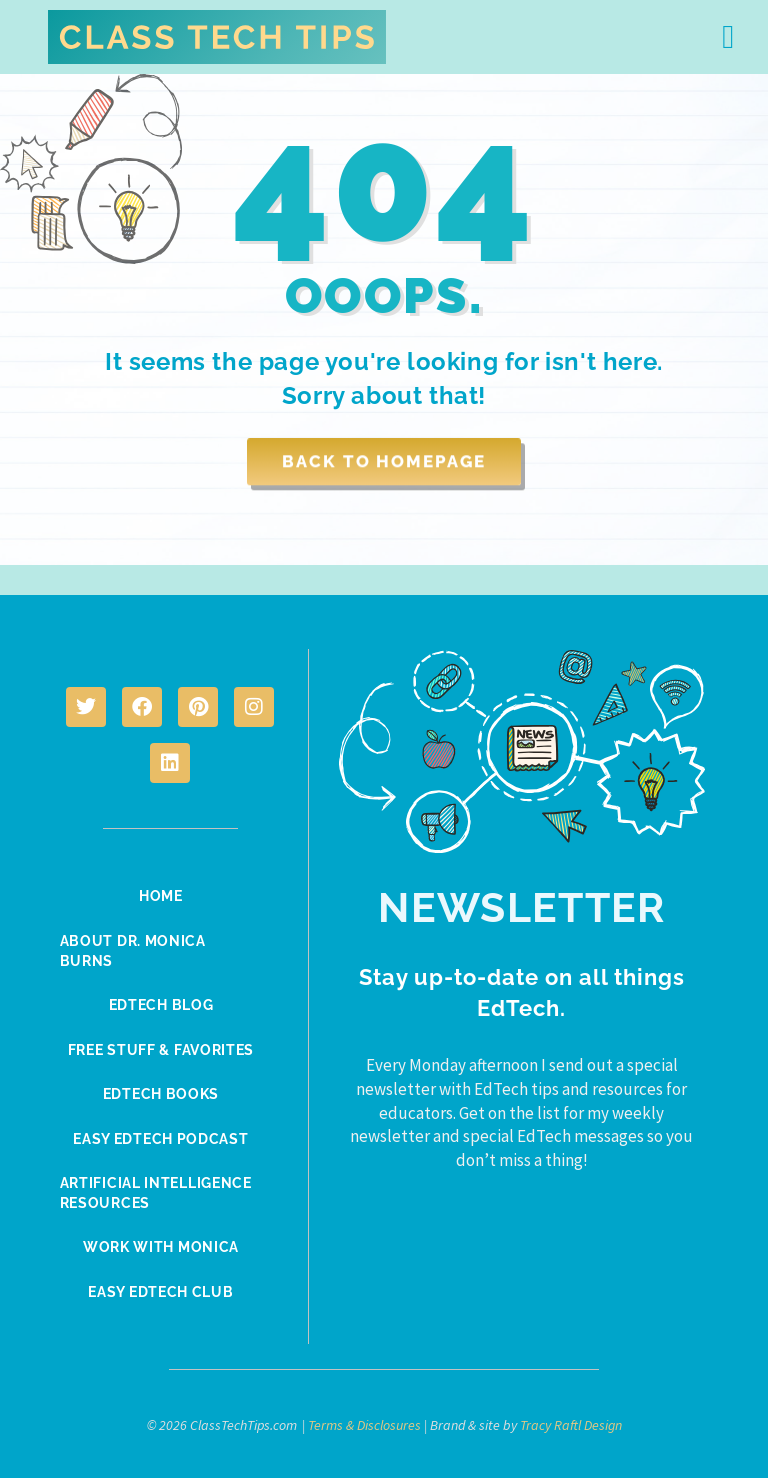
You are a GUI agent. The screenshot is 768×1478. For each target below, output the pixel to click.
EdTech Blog (161, 1004)
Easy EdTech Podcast (160, 1136)
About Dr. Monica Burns (137, 950)
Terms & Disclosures (364, 1421)
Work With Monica (161, 1244)
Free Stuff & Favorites (161, 1048)
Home (161, 896)
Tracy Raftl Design (571, 1421)
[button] (728, 37)
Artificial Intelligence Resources (160, 1190)
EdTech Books (161, 1092)
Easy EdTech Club (160, 1288)
